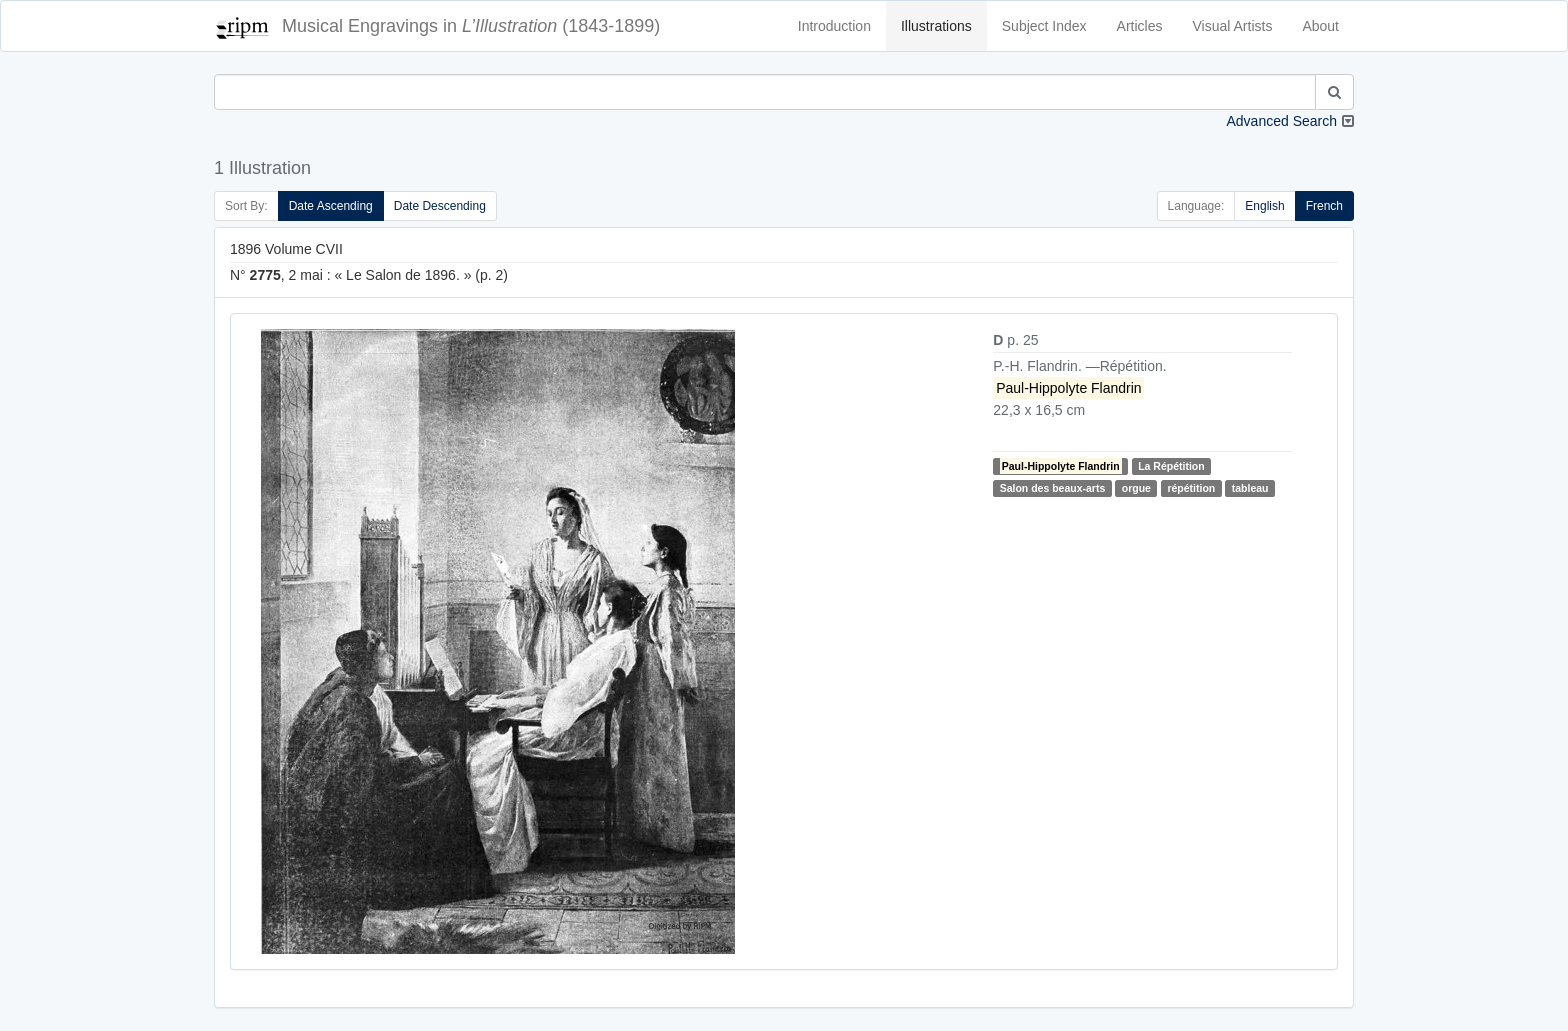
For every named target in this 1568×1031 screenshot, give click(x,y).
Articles (1140, 26)
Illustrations (936, 26)
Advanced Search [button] (1281, 121)
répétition (1191, 488)
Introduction (834, 26)
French (1324, 206)
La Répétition (1171, 466)
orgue (1136, 488)
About (1320, 26)
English (1264, 206)
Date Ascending (331, 206)
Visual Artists (1233, 26)
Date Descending (440, 206)
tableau (1250, 488)
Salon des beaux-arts (1053, 488)
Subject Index (1044, 26)
